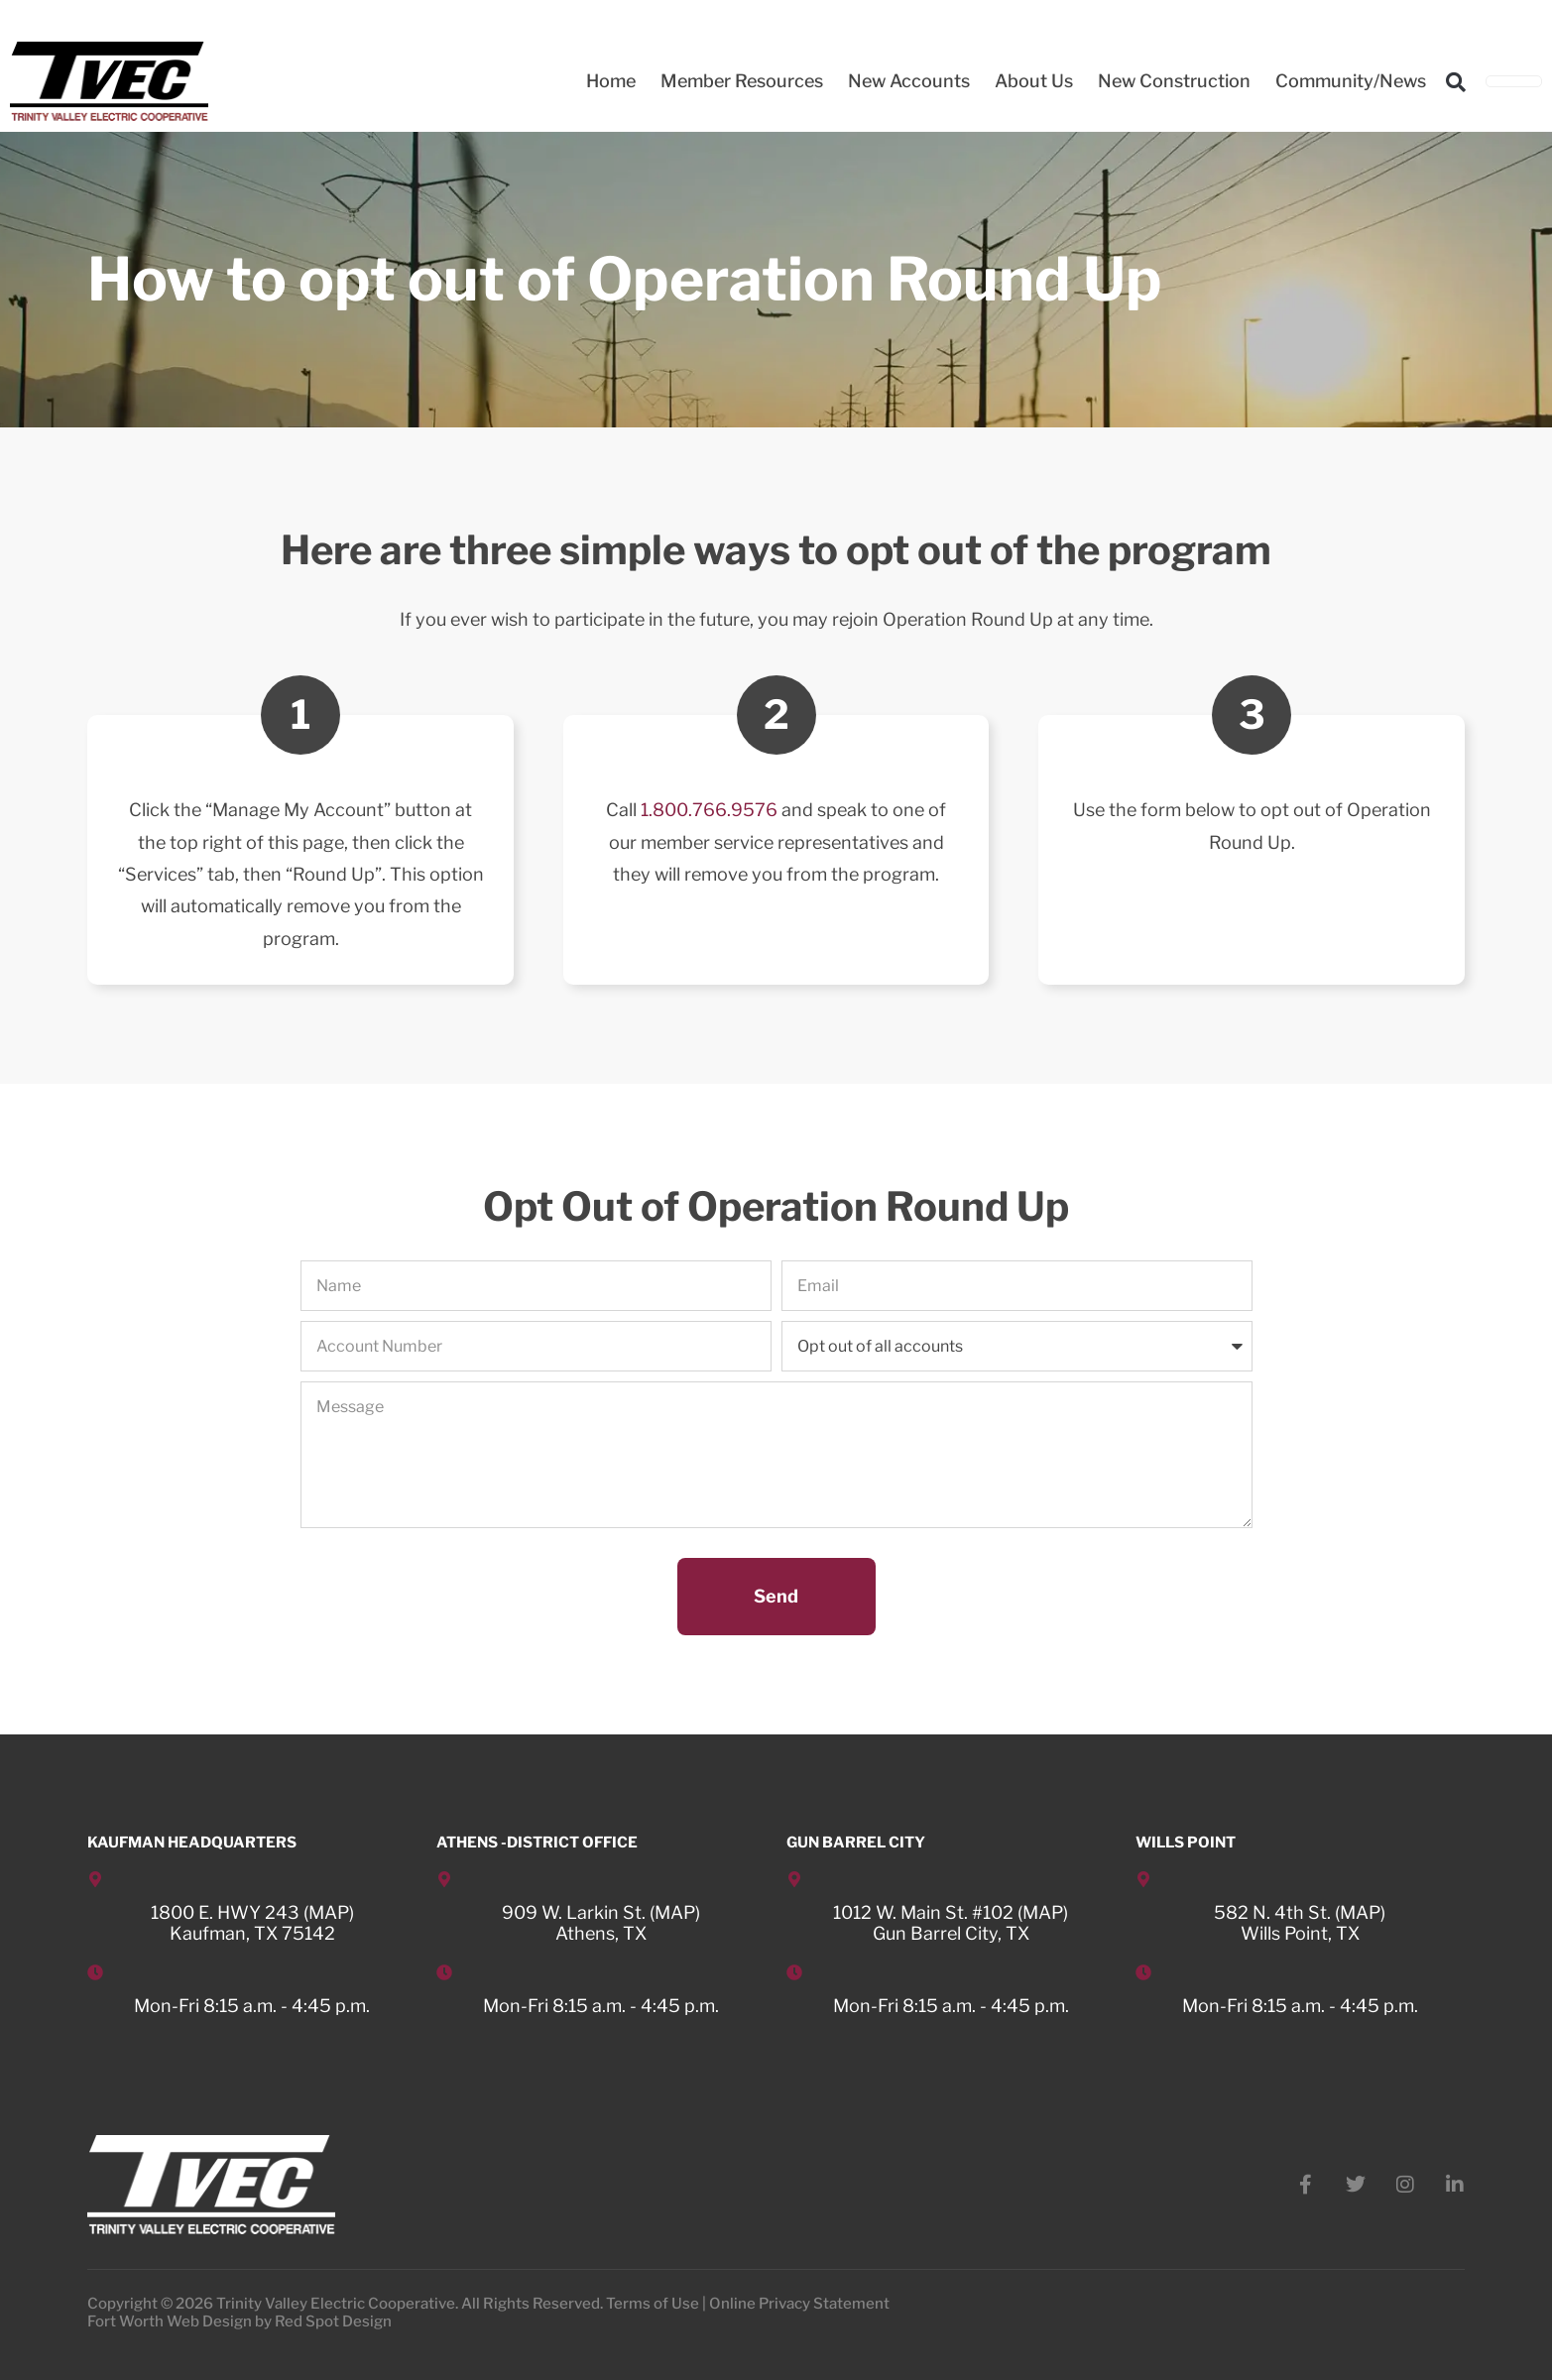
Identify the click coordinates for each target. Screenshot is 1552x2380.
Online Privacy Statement (799, 2304)
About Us (1034, 80)
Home (611, 80)
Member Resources (741, 80)
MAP (328, 1912)
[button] (1456, 82)
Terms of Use (652, 2304)
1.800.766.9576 (709, 809)
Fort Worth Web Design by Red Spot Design (239, 2321)
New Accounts (909, 80)
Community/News (1350, 80)
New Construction (1174, 80)
